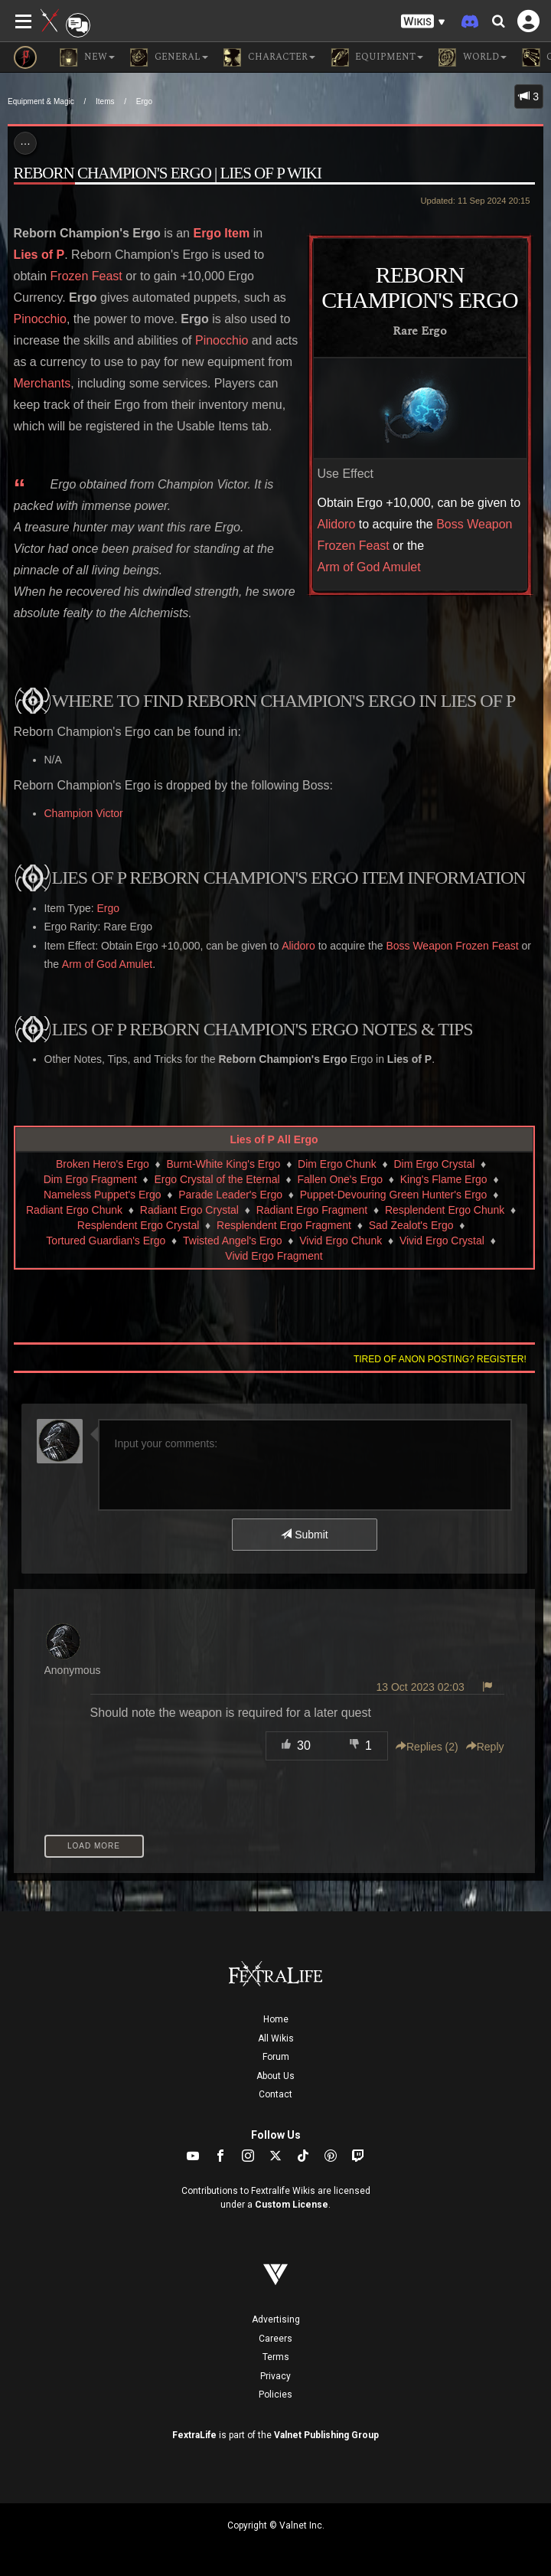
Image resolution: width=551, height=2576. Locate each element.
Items (105, 101)
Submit (304, 1534)
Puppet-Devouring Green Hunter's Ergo (393, 1194)
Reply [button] (485, 1747)
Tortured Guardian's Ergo (105, 1240)
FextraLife (194, 2435)
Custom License (291, 2204)
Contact (275, 2094)
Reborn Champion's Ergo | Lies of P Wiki (167, 173)
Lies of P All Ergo (274, 1139)
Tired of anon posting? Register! (440, 1359)
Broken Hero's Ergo (102, 1164)
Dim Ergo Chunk (337, 1164)
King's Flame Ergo (443, 1179)
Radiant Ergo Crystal (189, 1210)
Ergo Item (221, 233)
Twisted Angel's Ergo (232, 1240)
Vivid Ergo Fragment (273, 1256)
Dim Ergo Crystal (434, 1164)
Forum (275, 2056)
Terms (275, 2357)
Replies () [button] (427, 1747)
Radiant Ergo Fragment (312, 1210)
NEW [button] (87, 57)
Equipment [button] (377, 57)
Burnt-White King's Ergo (223, 1164)
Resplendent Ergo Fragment (284, 1225)
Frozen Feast (354, 545)
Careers (275, 2338)
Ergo (144, 101)
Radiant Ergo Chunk (74, 1210)
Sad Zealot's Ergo (411, 1225)
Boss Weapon (474, 524)
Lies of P (39, 254)
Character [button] (269, 57)
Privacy (275, 2376)
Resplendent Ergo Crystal (138, 1225)
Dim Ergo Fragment (90, 1179)
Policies (275, 2394)
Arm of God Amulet (369, 567)
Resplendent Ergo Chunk (444, 1210)
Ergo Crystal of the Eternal (216, 1179)
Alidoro (337, 524)
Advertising (276, 2319)
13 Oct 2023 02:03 (421, 1687)
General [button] (169, 57)
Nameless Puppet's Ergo (102, 1194)
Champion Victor (83, 813)
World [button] (473, 57)
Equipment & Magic (41, 101)
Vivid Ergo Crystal (441, 1240)
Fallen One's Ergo (340, 1179)
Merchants (42, 383)
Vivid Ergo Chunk (340, 1240)
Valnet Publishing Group (326, 2435)
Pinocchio (40, 318)
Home (276, 2019)
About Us (275, 2076)
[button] (423, 21)
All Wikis (276, 2038)
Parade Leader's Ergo (230, 1194)
